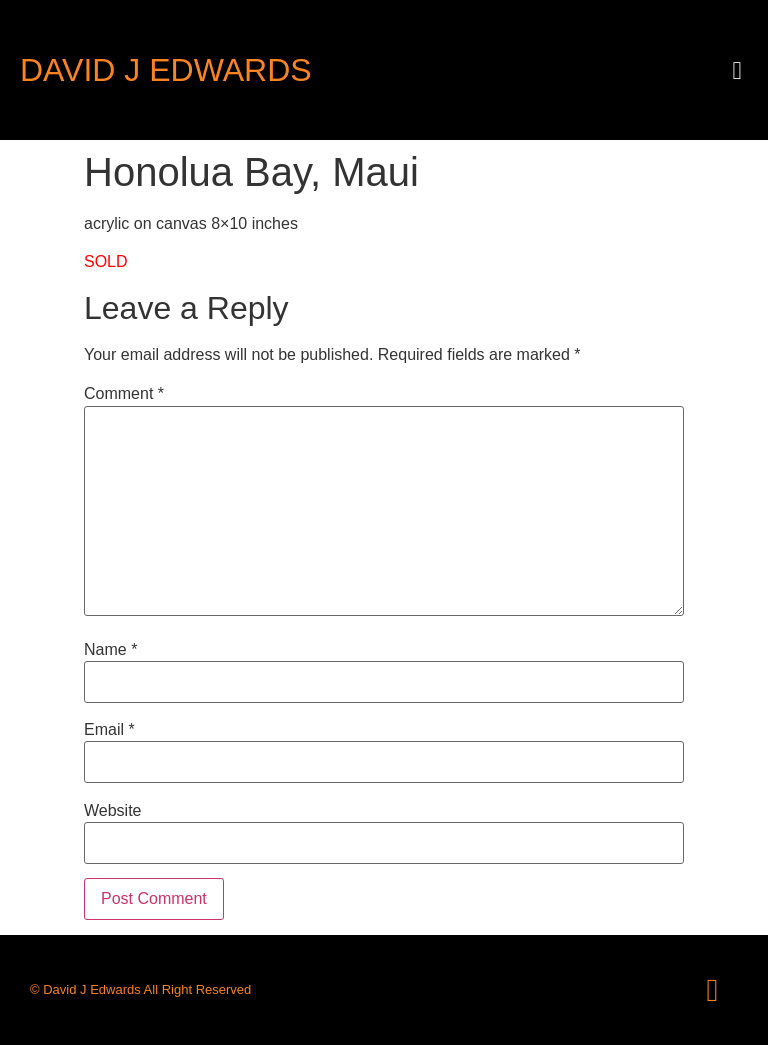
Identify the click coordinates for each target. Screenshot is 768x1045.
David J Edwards (166, 70)
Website (113, 811)
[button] (737, 70)
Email (109, 730)
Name (110, 650)
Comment (124, 394)
